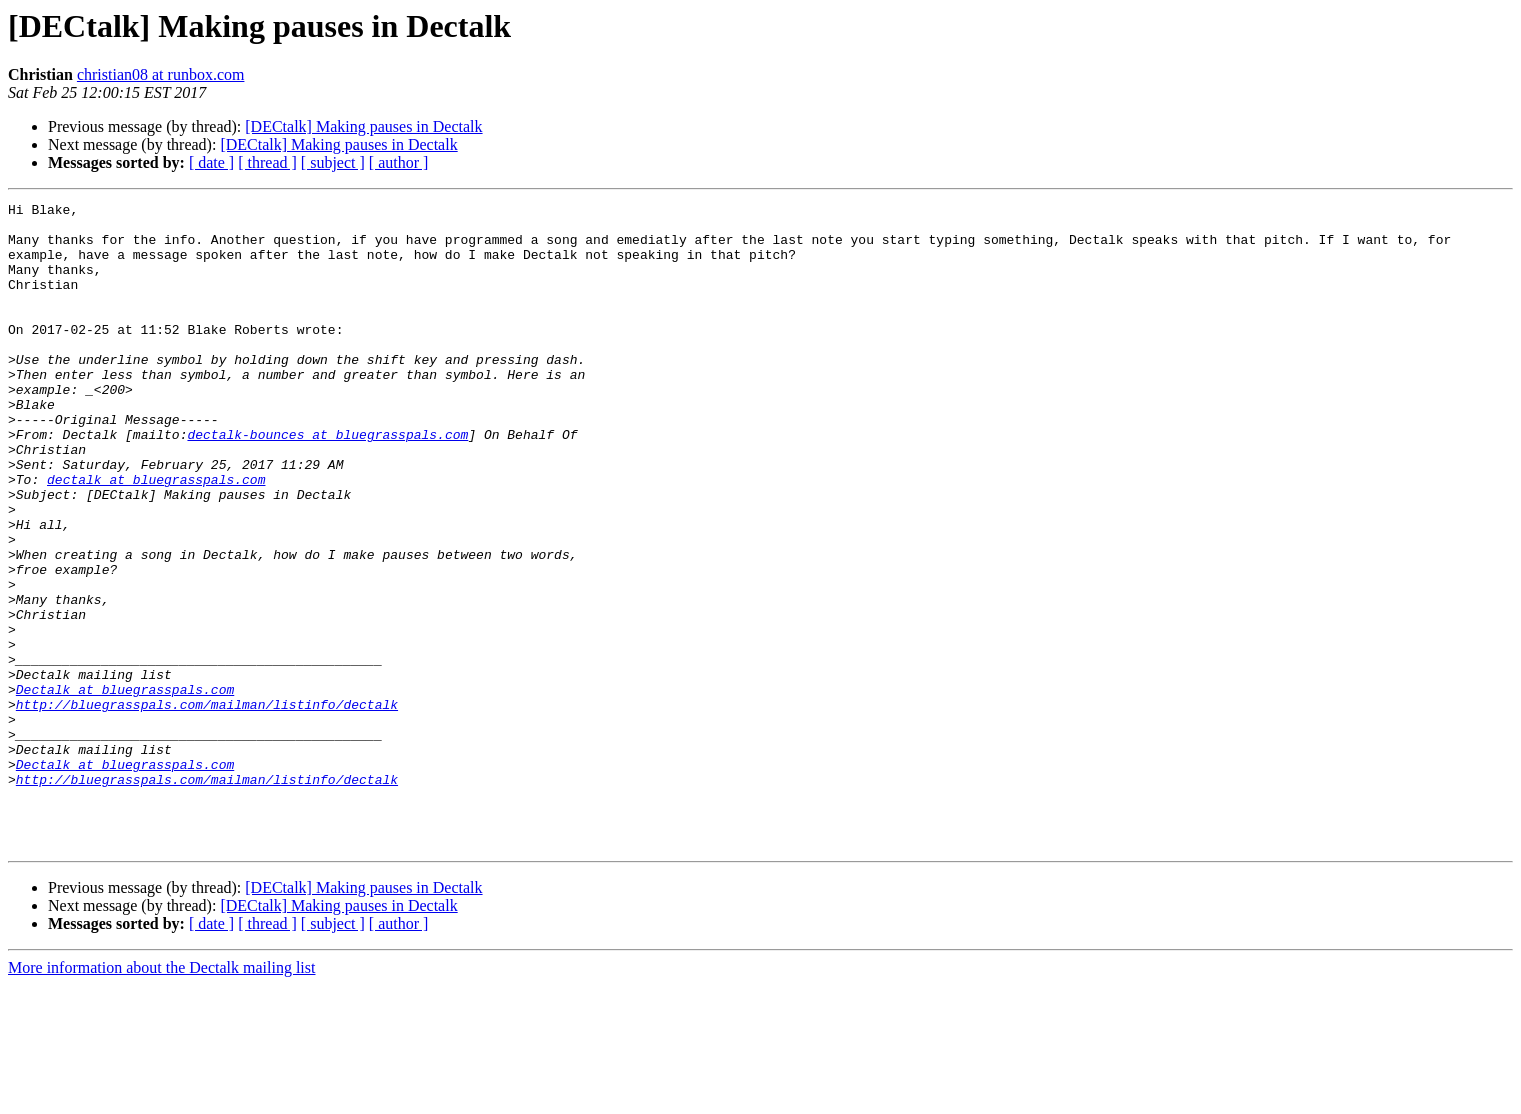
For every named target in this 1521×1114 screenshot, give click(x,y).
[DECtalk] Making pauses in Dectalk (363, 126)
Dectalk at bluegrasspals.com (125, 788)
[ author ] (399, 162)
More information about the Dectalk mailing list (161, 1096)
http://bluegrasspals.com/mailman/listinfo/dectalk (207, 806)
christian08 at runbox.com (161, 74)
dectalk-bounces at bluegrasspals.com (327, 482)
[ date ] (211, 162)
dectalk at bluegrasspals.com (156, 536)
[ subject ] (333, 162)
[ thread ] (267, 162)
